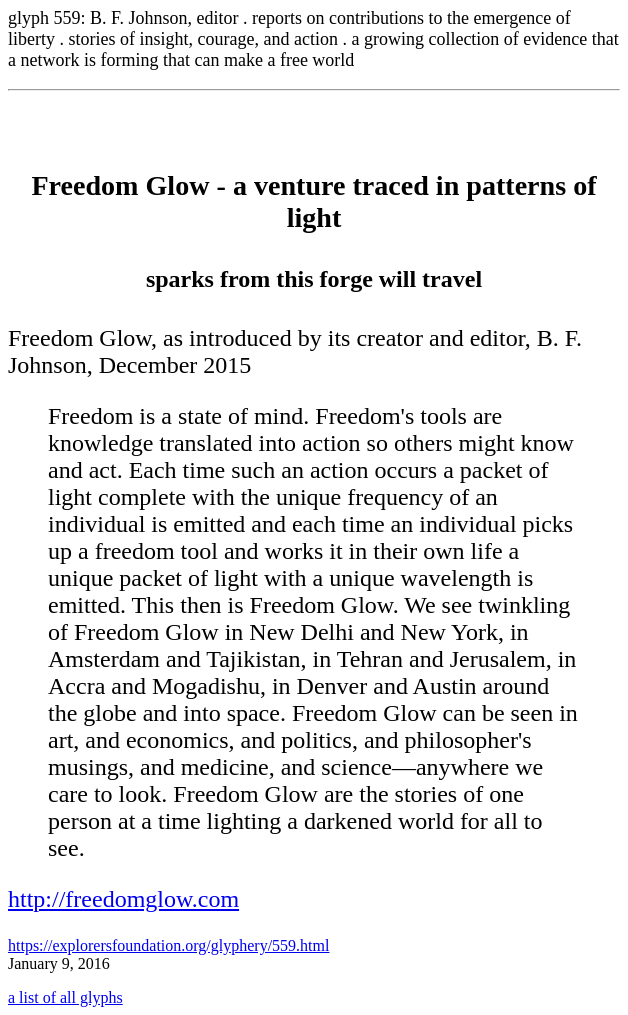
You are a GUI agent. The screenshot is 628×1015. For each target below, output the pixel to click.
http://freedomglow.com (123, 899)
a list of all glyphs (65, 997)
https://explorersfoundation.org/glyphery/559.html (168, 945)
